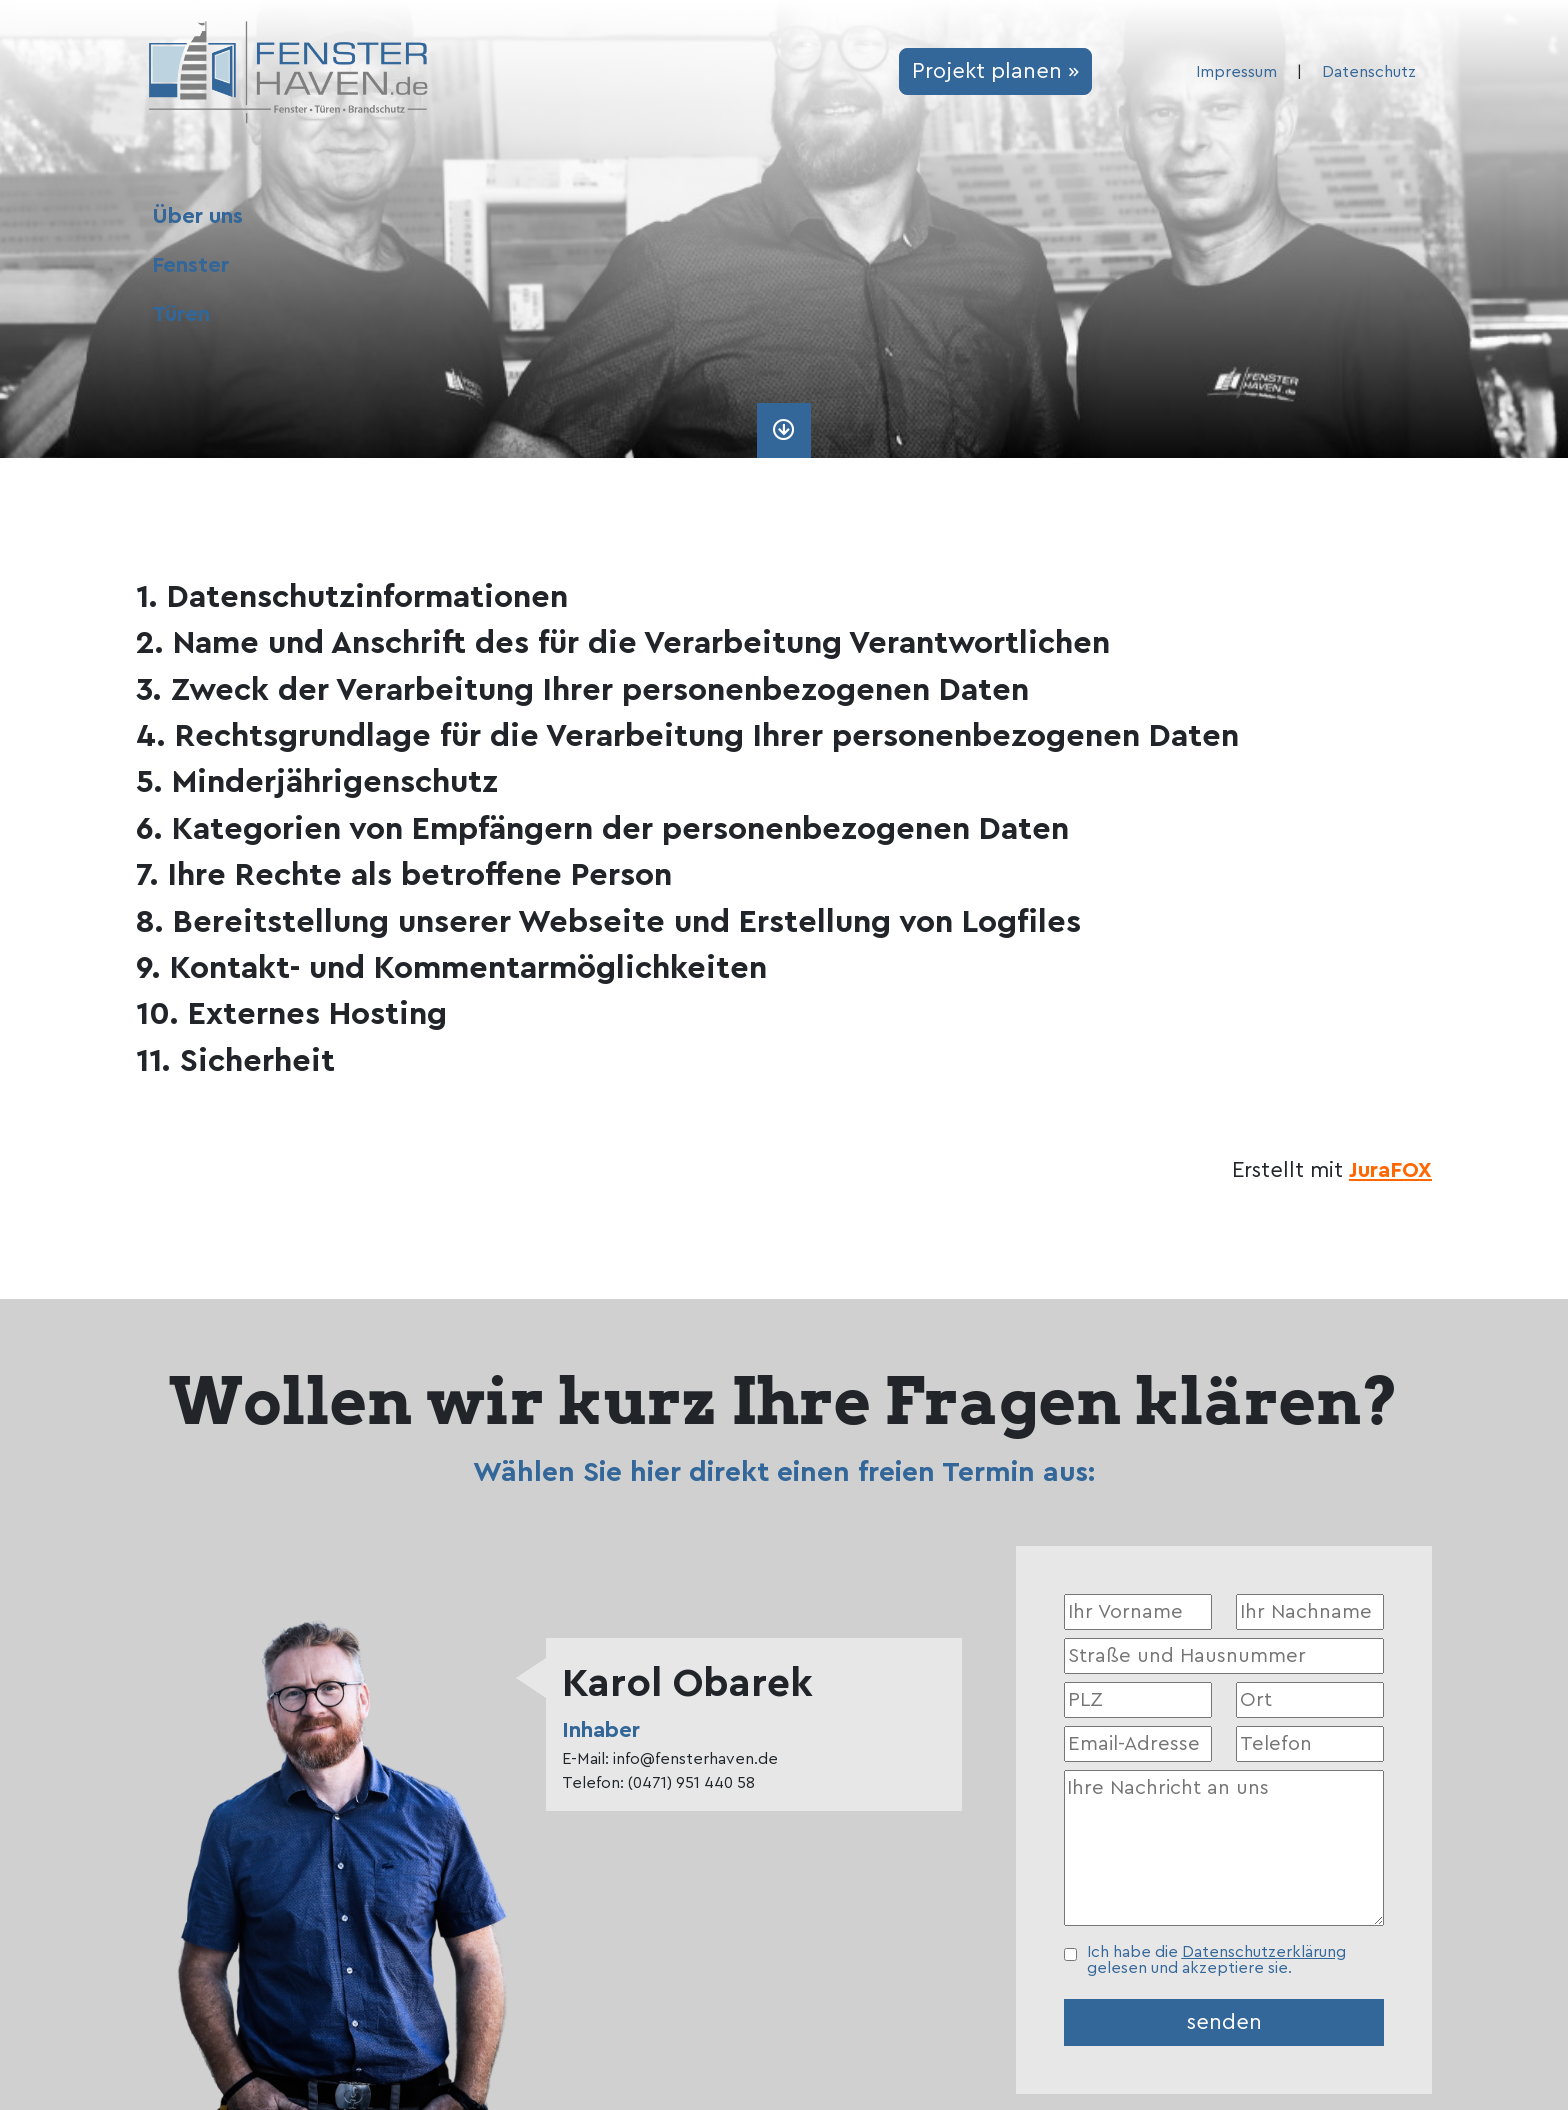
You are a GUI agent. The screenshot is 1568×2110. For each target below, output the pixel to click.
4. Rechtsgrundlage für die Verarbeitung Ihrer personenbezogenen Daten (687, 736)
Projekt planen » (995, 71)
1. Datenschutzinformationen (352, 597)
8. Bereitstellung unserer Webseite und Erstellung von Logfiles (608, 922)
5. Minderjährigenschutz (317, 782)
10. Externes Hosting (291, 1014)
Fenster (190, 265)
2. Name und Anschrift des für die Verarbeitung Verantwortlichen (623, 643)
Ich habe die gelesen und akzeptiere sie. (1216, 1960)
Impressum (1236, 72)
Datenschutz (1369, 72)
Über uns (197, 216)
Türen (181, 314)
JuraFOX (1390, 1170)
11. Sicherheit (235, 1061)
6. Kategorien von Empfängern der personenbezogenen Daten (602, 829)
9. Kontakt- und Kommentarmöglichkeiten (451, 968)
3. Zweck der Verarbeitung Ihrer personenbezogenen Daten (582, 690)
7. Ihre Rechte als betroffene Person (404, 875)
